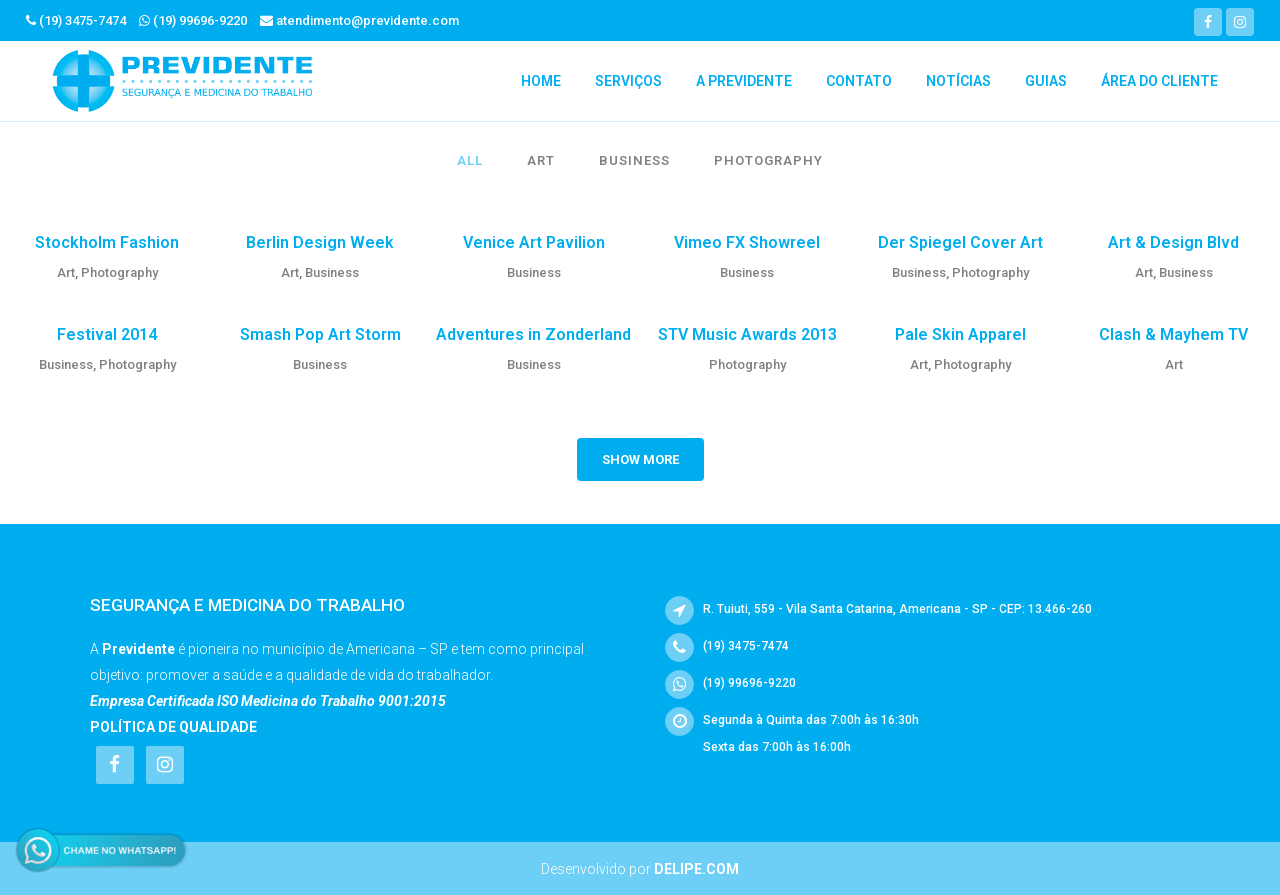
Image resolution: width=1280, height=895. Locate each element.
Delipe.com (696, 869)
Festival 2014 (107, 334)
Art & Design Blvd (1173, 242)
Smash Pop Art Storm (320, 334)
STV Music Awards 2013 (747, 334)
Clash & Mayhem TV (1173, 334)
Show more (640, 459)
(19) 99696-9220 (200, 20)
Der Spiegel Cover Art (960, 242)
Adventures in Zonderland (533, 334)
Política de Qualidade (173, 727)
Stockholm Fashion (107, 242)
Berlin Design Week (320, 242)
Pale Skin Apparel (960, 334)
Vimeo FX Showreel (747, 242)
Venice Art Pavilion (534, 242)
